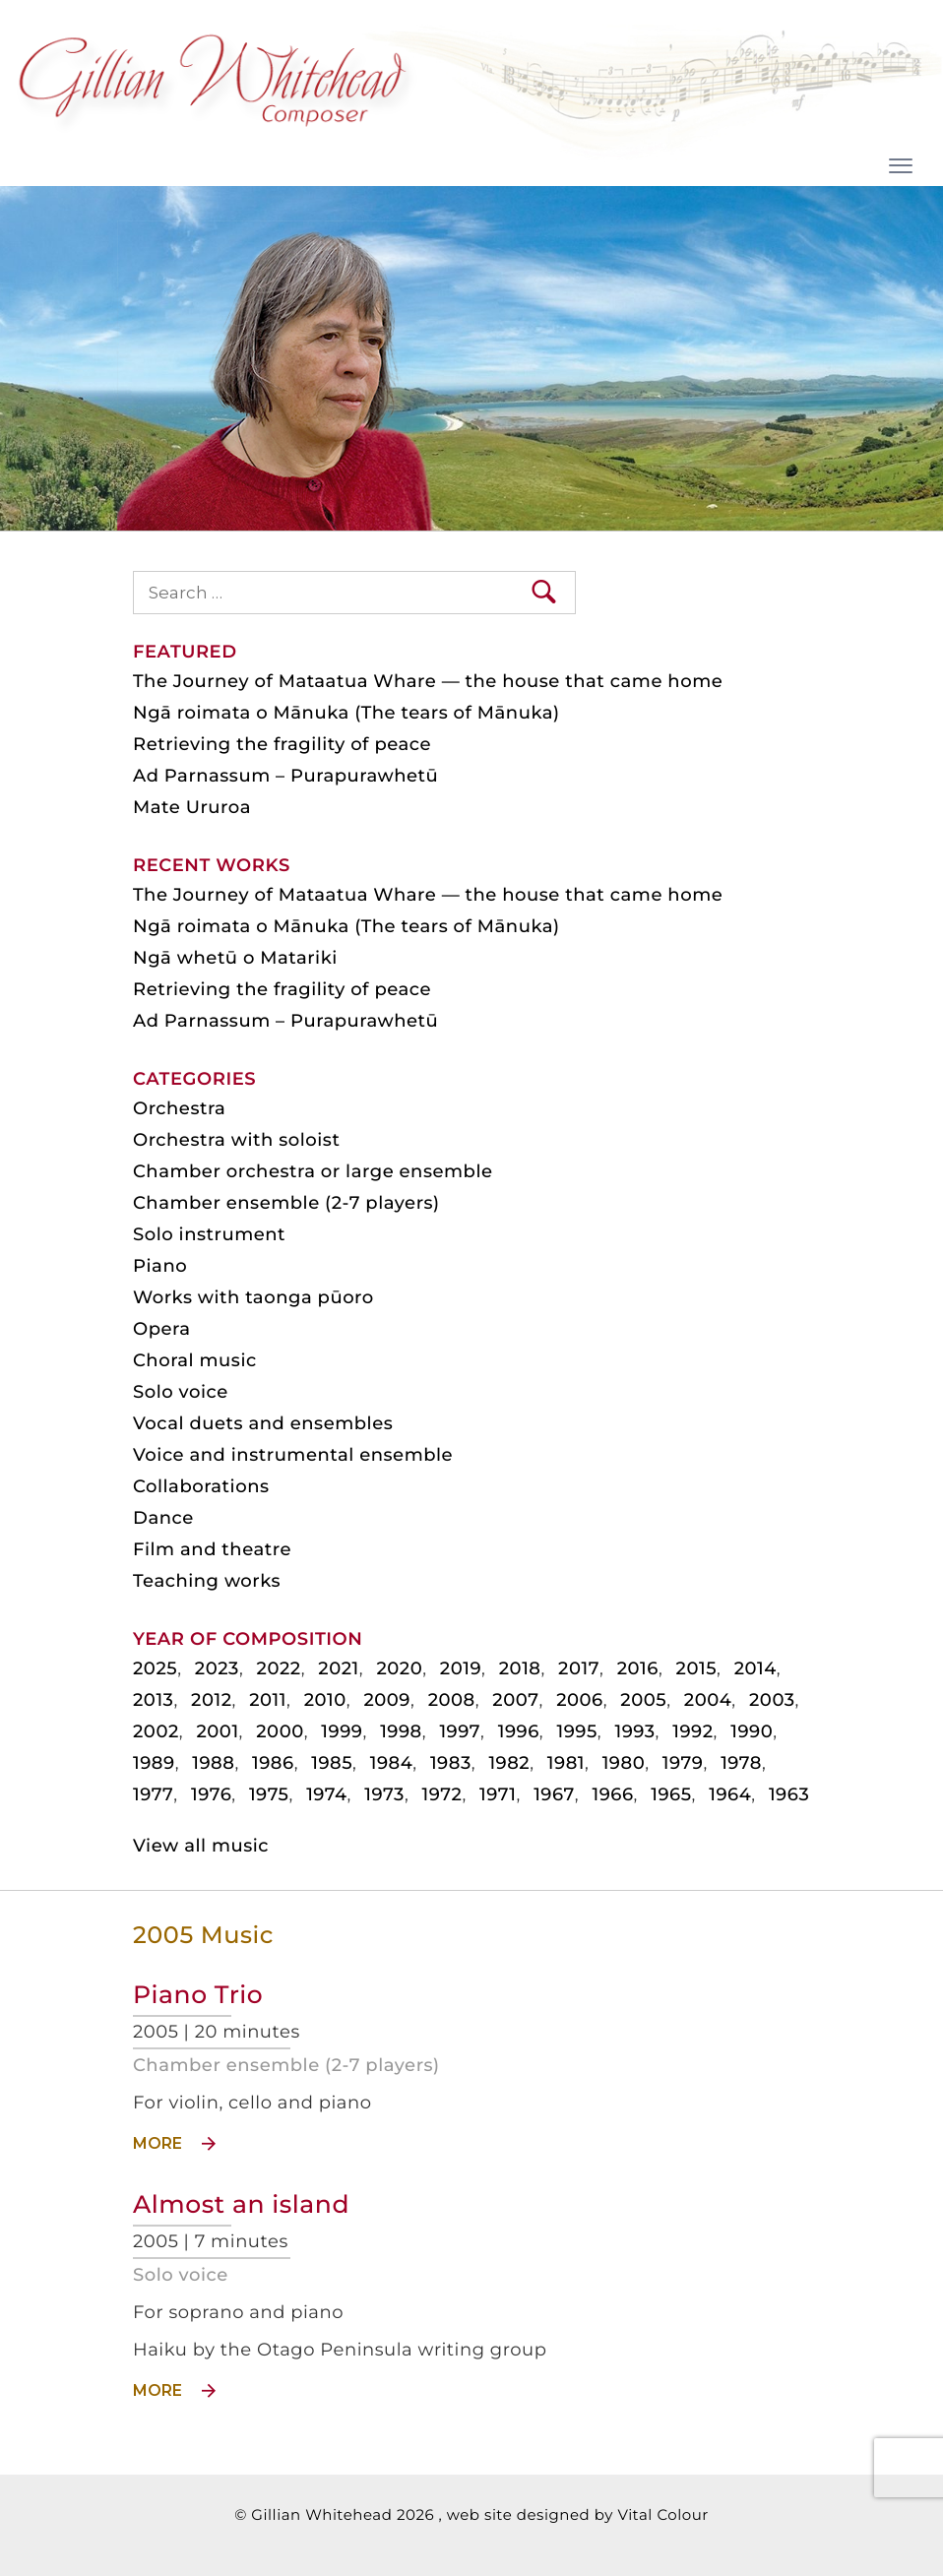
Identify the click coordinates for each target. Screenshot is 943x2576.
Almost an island (241, 2205)
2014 (755, 1668)
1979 (683, 1763)
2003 (772, 1700)
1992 (692, 1731)
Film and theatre (212, 1549)
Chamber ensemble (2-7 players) (286, 2065)
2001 (217, 1731)
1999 (341, 1731)
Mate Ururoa (192, 807)
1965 (671, 1794)
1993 (634, 1731)
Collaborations (201, 1486)
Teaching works (207, 1581)
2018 (520, 1668)
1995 (576, 1731)
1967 (554, 1794)
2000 (280, 1731)
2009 (386, 1700)
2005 (643, 1700)
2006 (579, 1700)
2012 (211, 1700)
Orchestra (179, 1108)
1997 (459, 1731)
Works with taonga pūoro (253, 1297)
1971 (497, 1794)
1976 (211, 1794)
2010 (325, 1700)
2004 (708, 1700)
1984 (391, 1763)
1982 (509, 1763)
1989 (154, 1763)
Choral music (195, 1360)
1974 (326, 1794)
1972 (442, 1794)
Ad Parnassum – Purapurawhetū (285, 775)
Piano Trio (198, 1995)
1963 (789, 1794)
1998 (401, 1731)
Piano (160, 1266)
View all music (201, 1845)
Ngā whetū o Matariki (235, 958)
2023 (217, 1668)
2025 (155, 1668)
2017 (578, 1668)
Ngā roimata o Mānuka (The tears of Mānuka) (346, 712)
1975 (269, 1794)
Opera (161, 1329)
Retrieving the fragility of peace (282, 744)
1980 (624, 1763)
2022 (279, 1668)
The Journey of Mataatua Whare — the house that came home (428, 681)
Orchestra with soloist (236, 1140)
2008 (451, 1700)
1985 (331, 1763)
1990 (751, 1731)
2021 (338, 1668)
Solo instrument (209, 1234)
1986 (273, 1763)
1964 (730, 1794)
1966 (612, 1794)
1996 (518, 1731)
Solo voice (180, 2275)
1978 (741, 1763)
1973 (384, 1794)
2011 (267, 1700)
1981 (566, 1763)
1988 (213, 1763)
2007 (515, 1700)
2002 (156, 1731)
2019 (460, 1668)
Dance (163, 1518)
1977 (153, 1794)
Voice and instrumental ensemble (293, 1455)
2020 (399, 1668)
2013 (153, 1700)
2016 (638, 1668)
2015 (696, 1668)
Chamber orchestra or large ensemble (313, 1171)
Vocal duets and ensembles (263, 1423)
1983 (451, 1763)
